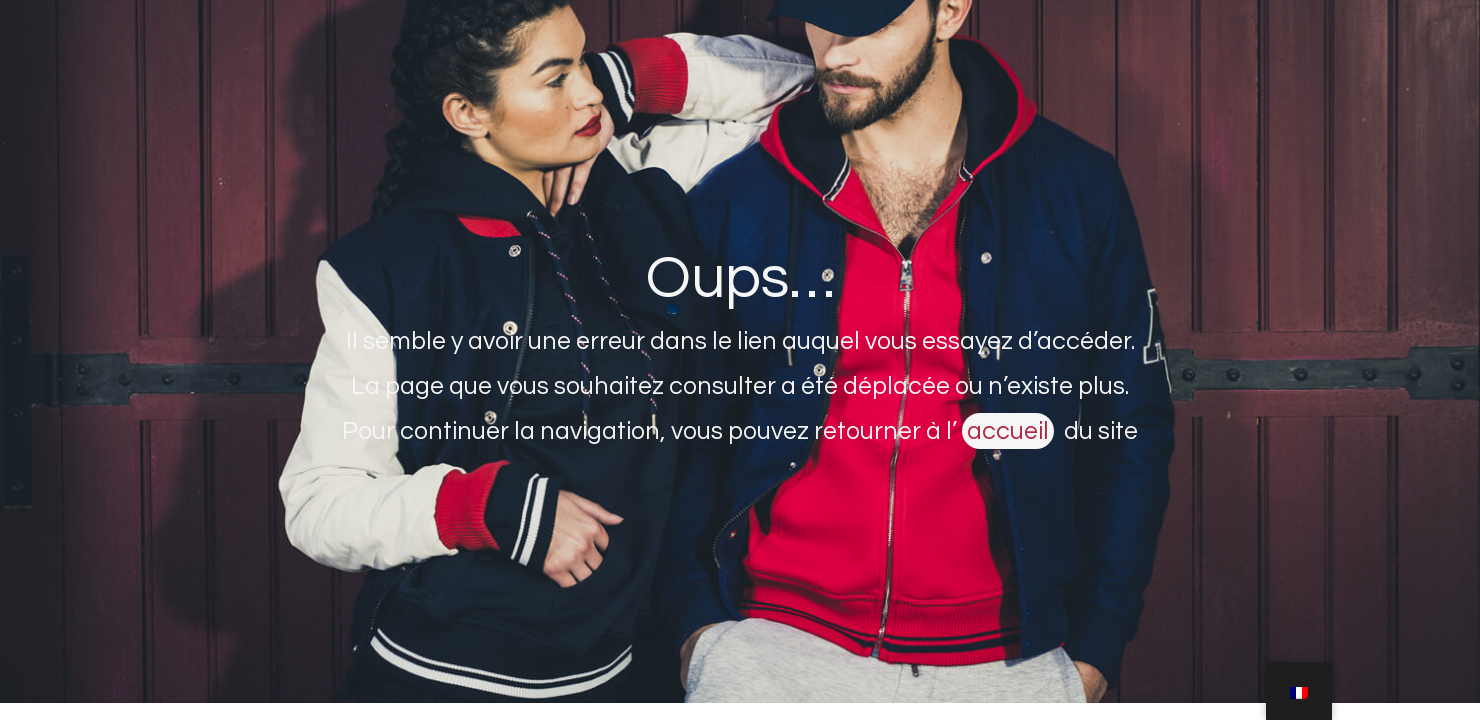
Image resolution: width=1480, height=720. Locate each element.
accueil (1008, 431)
